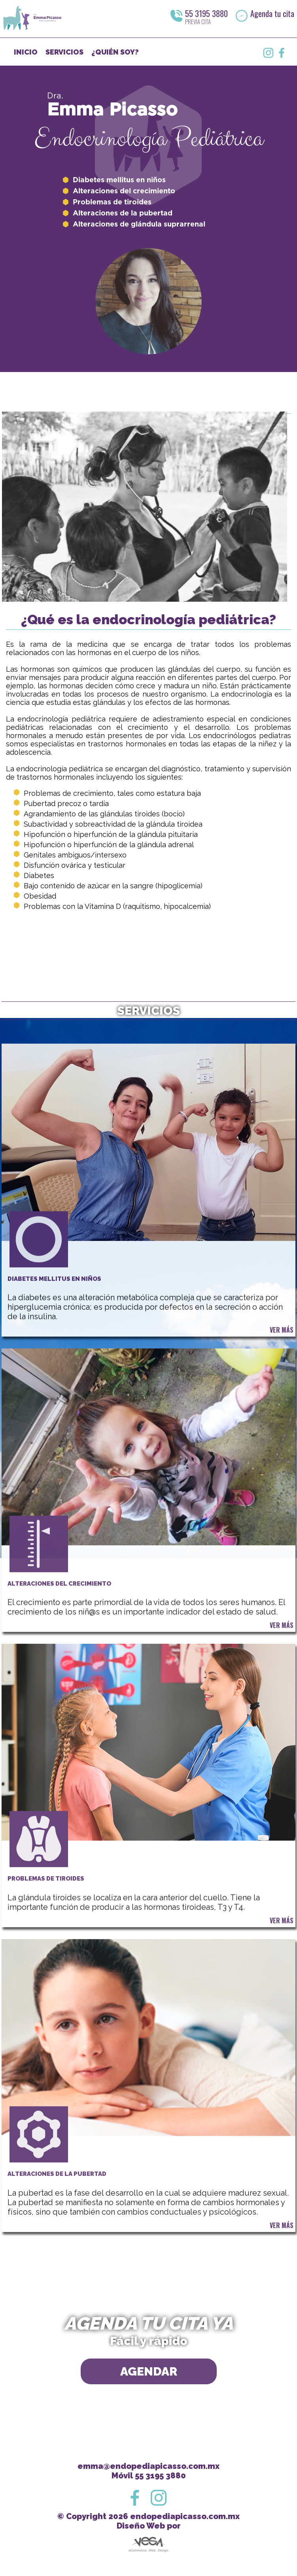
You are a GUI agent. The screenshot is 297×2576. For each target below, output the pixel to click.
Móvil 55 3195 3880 (149, 2475)
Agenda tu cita (272, 13)
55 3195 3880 (206, 13)
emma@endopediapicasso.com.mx (148, 2466)
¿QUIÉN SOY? (115, 52)
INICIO (26, 52)
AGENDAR (148, 2406)
